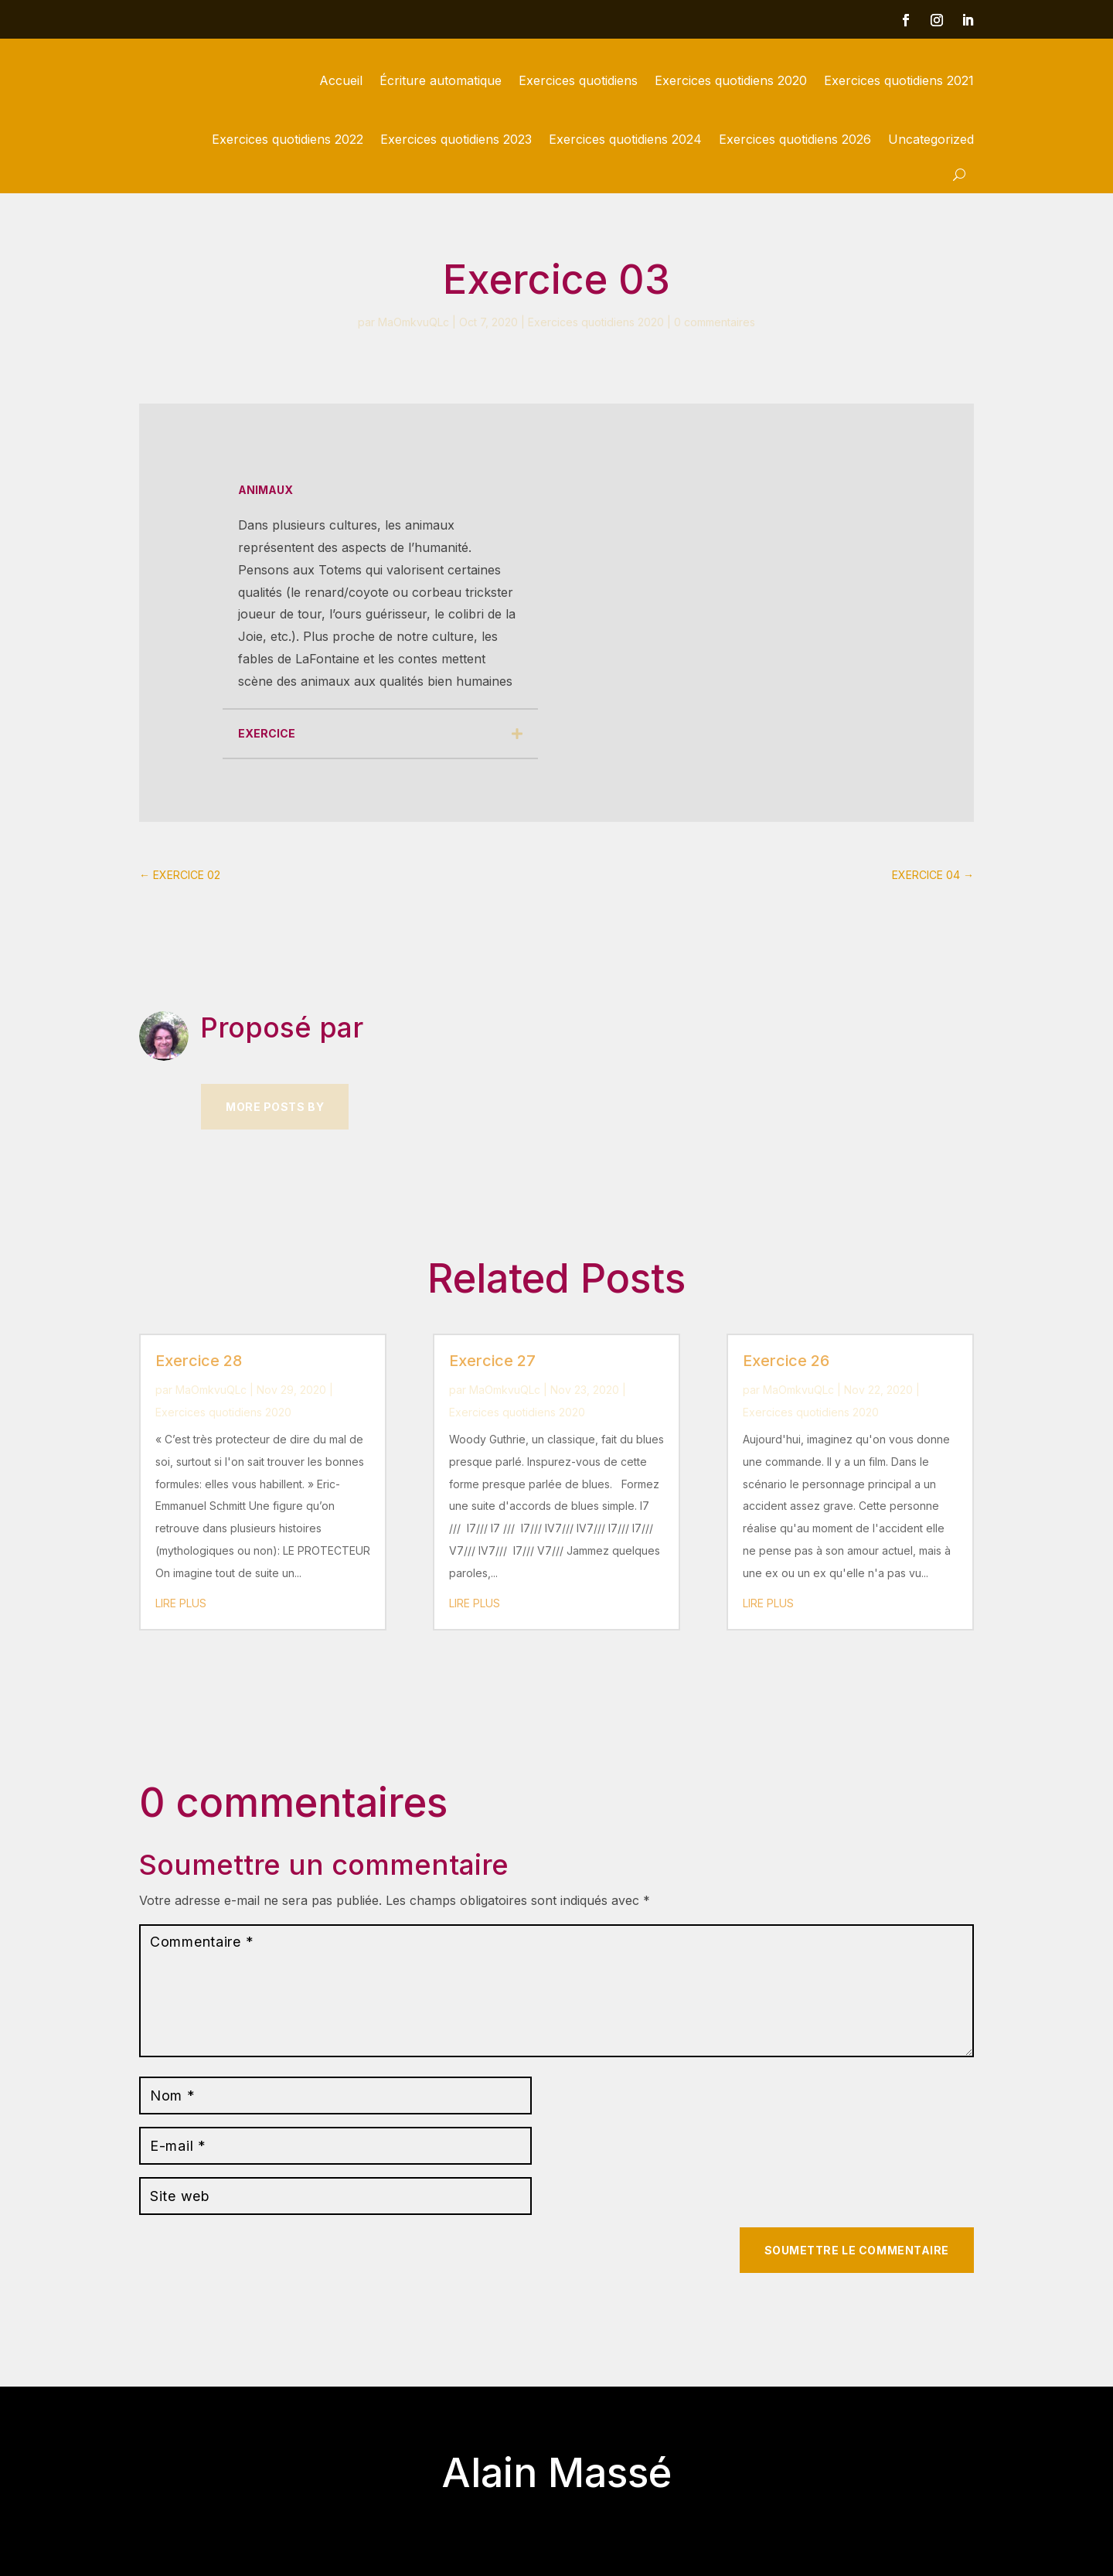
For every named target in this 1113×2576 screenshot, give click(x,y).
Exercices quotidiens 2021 (899, 80)
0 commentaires (714, 322)
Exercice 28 (198, 1360)
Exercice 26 (786, 1360)
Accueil (340, 80)
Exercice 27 (492, 1360)
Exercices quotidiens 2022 (287, 139)
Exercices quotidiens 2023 (456, 139)
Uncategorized (931, 139)
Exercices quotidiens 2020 (731, 80)
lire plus (180, 1603)
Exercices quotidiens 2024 (625, 139)
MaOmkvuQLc (413, 322)
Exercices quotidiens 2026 (795, 139)
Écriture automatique (441, 80)
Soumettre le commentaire (856, 2250)
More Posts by (275, 1106)
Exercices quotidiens (578, 80)
